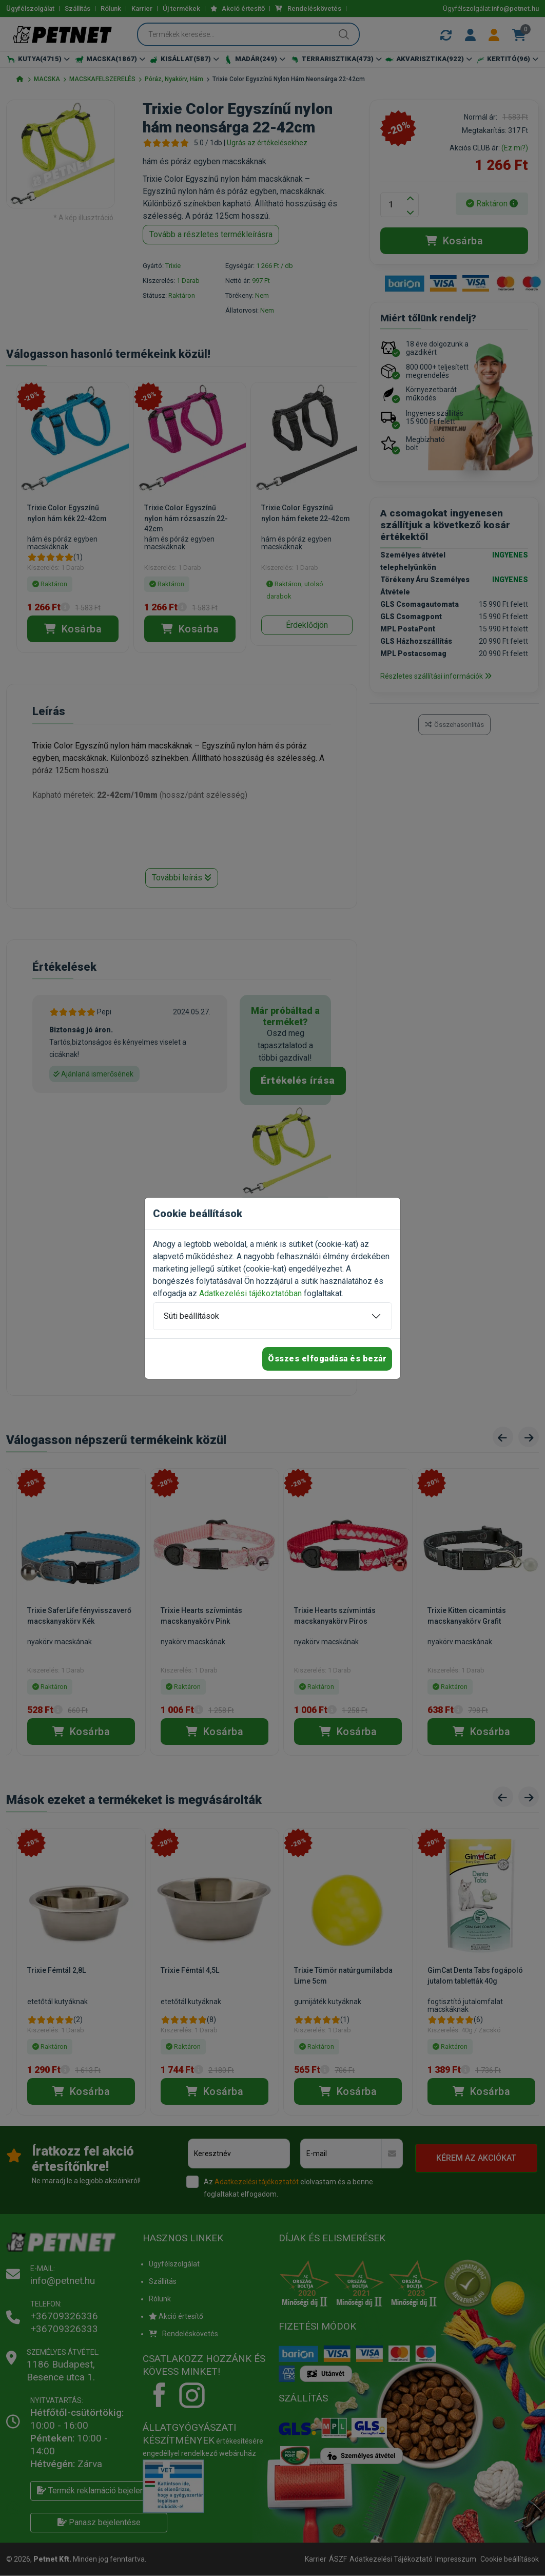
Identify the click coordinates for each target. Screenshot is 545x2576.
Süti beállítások (191, 1316)
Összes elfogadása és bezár (327, 1358)
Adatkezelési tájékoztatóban (250, 1293)
